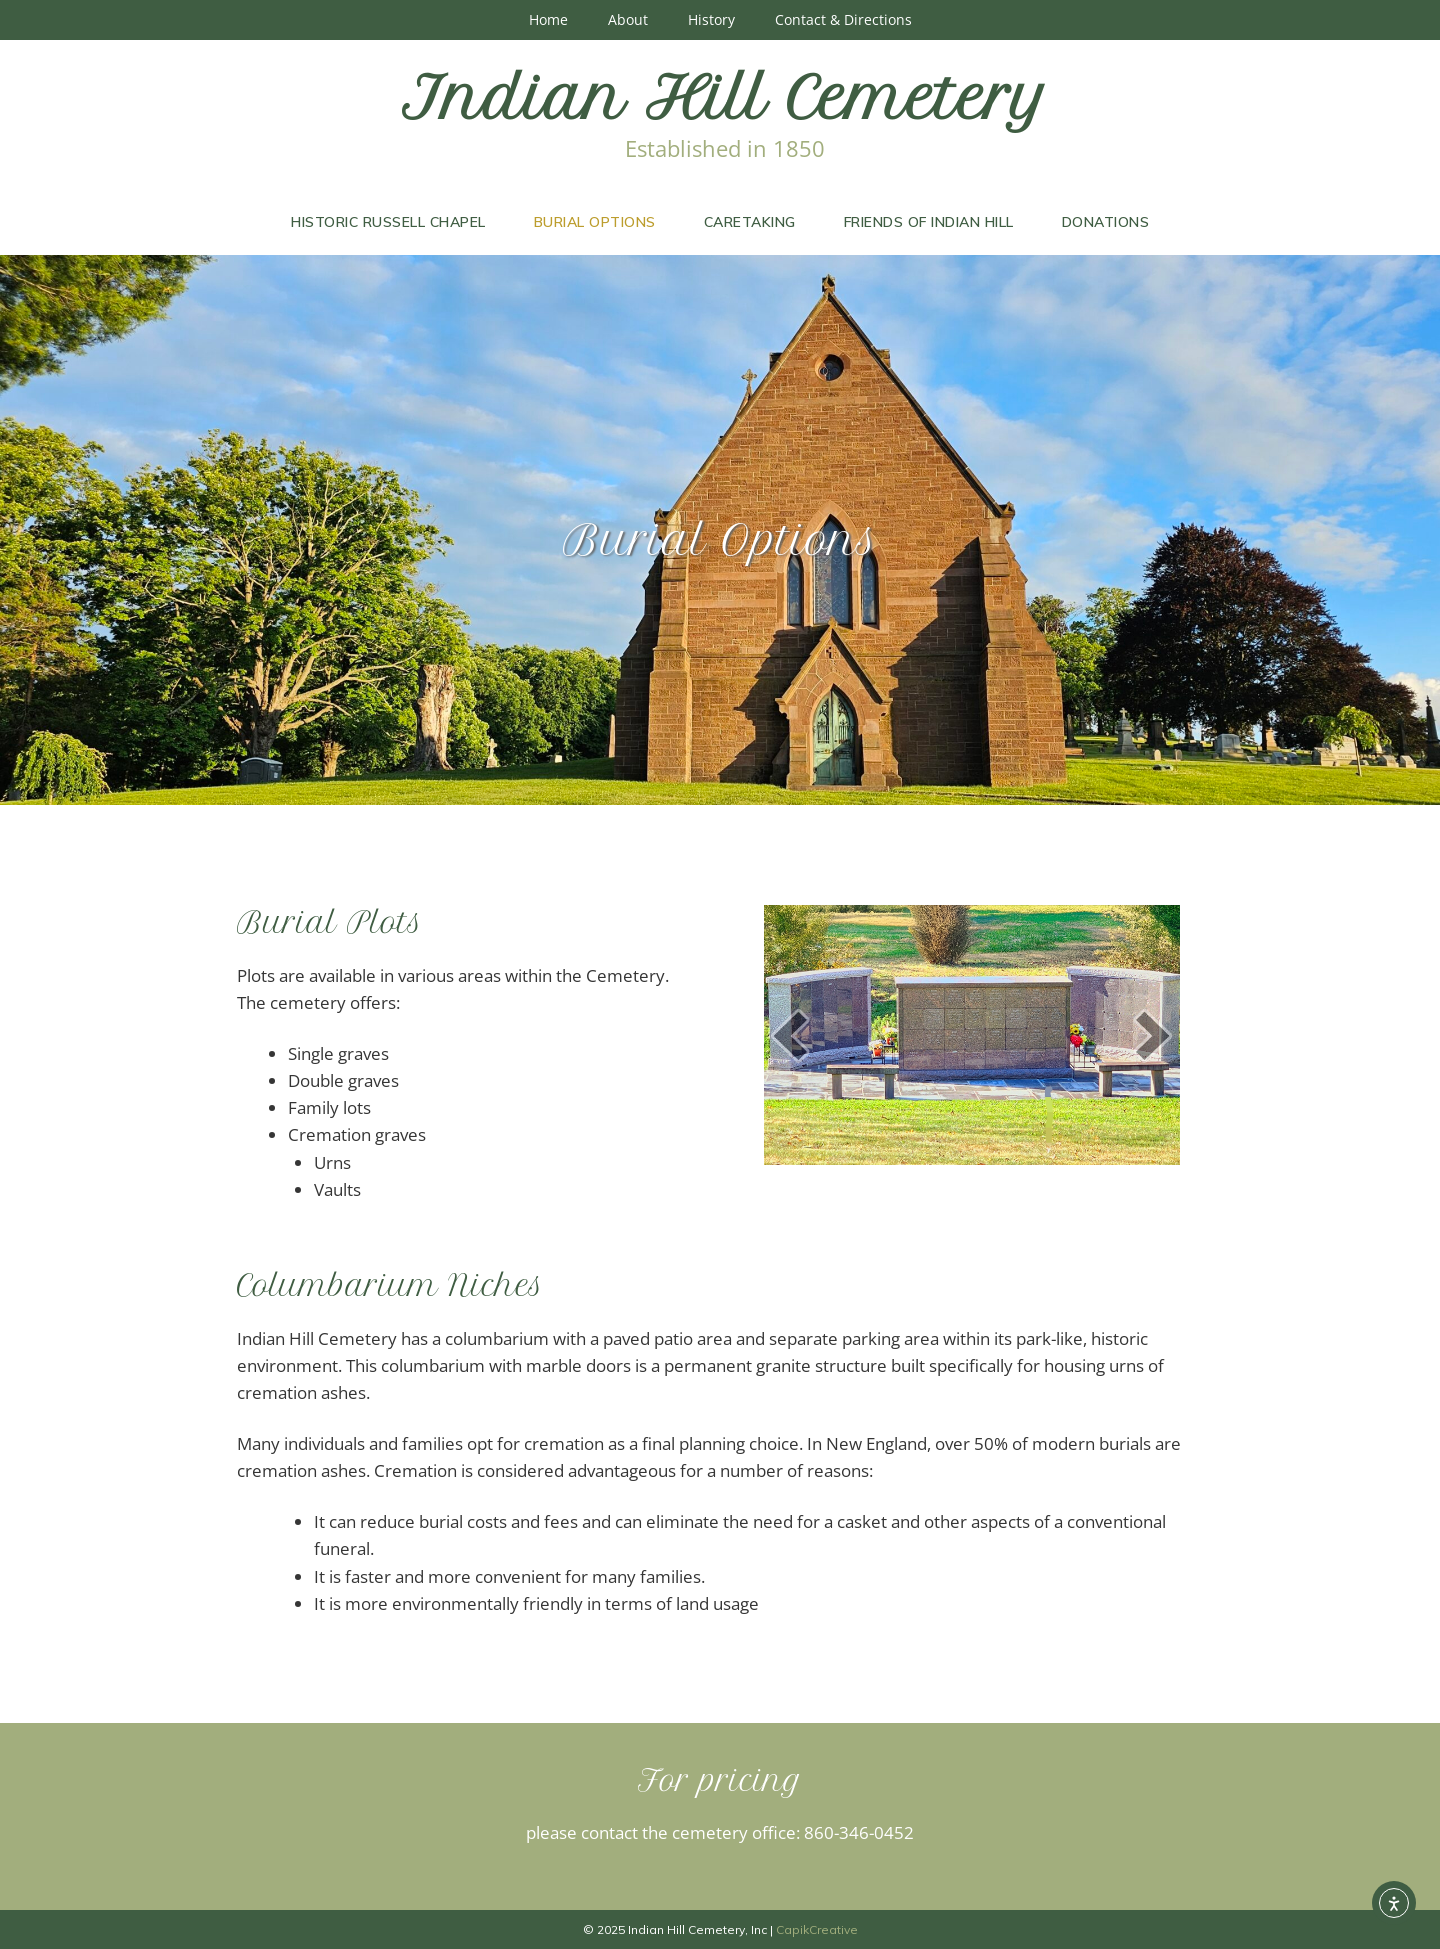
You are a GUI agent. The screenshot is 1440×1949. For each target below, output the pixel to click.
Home (548, 19)
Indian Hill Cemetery (725, 98)
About (628, 19)
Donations (1106, 222)
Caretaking (750, 222)
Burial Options (595, 222)
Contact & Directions (843, 19)
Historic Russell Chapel (388, 222)
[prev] (790, 1035)
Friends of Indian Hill (929, 222)
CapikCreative (817, 1929)
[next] (1153, 1035)
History (711, 19)
